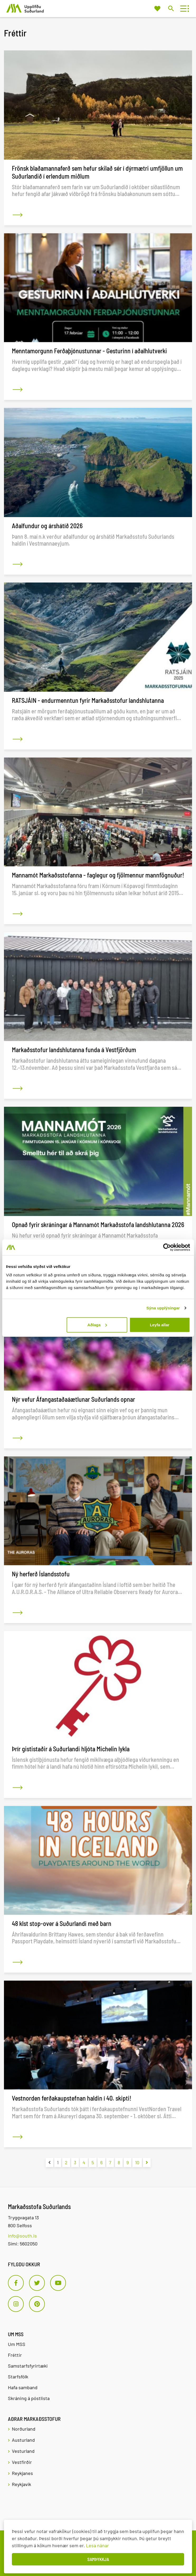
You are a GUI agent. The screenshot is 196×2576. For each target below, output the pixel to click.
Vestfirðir (22, 2462)
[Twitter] (37, 2283)
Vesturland (23, 2451)
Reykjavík (21, 2484)
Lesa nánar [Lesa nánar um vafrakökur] (97, 2545)
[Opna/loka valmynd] (183, 8)
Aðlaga (97, 1324)
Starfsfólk (18, 2376)
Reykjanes (22, 2473)
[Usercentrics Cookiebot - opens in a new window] (167, 1247)
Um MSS (16, 2344)
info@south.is (22, 2236)
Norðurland (23, 2429)
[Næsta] (147, 2162)
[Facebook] (16, 2283)
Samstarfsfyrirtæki (28, 2366)
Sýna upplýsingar (163, 1308)
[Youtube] (58, 2283)
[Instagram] (16, 2304)
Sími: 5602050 (22, 2243)
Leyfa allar (159, 1324)
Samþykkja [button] (98, 2559)
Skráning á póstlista (29, 2398)
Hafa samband (22, 2387)
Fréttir (15, 2355)
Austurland (23, 2440)
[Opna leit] (171, 8)
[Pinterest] (37, 2304)
